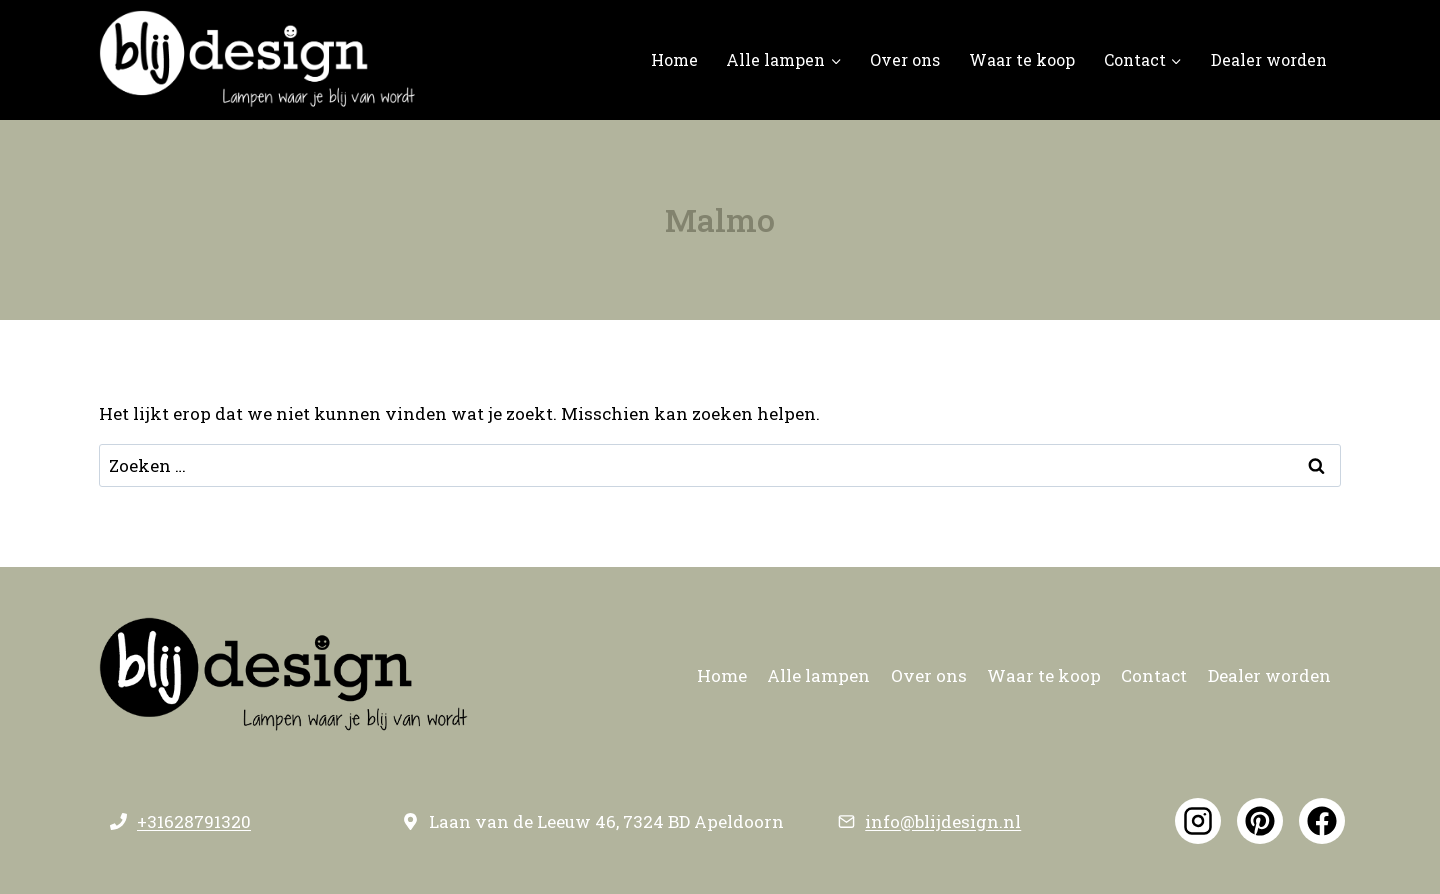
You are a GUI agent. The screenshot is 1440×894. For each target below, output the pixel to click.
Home (674, 59)
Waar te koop (1022, 59)
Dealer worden (1269, 59)
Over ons (905, 59)
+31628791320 (194, 821)
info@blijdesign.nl (943, 821)
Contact (1154, 675)
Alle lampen (818, 675)
